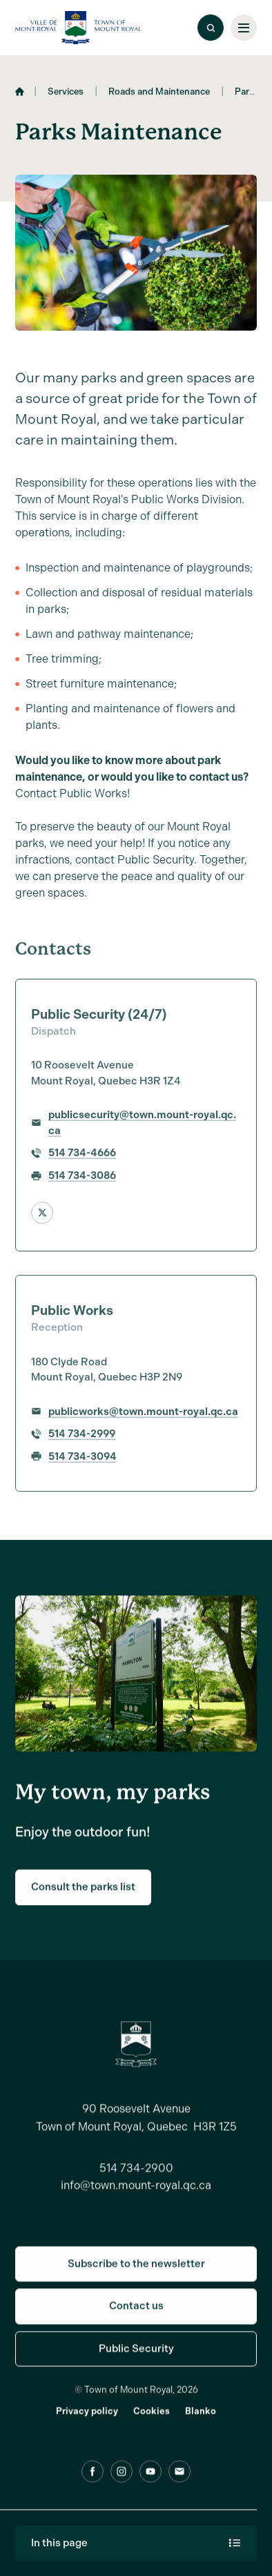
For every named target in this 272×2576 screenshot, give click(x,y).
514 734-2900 (136, 2175)
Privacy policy (87, 2418)
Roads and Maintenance (159, 95)
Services (66, 95)
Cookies (151, 2418)
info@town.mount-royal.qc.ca (136, 2192)
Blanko (200, 2418)
